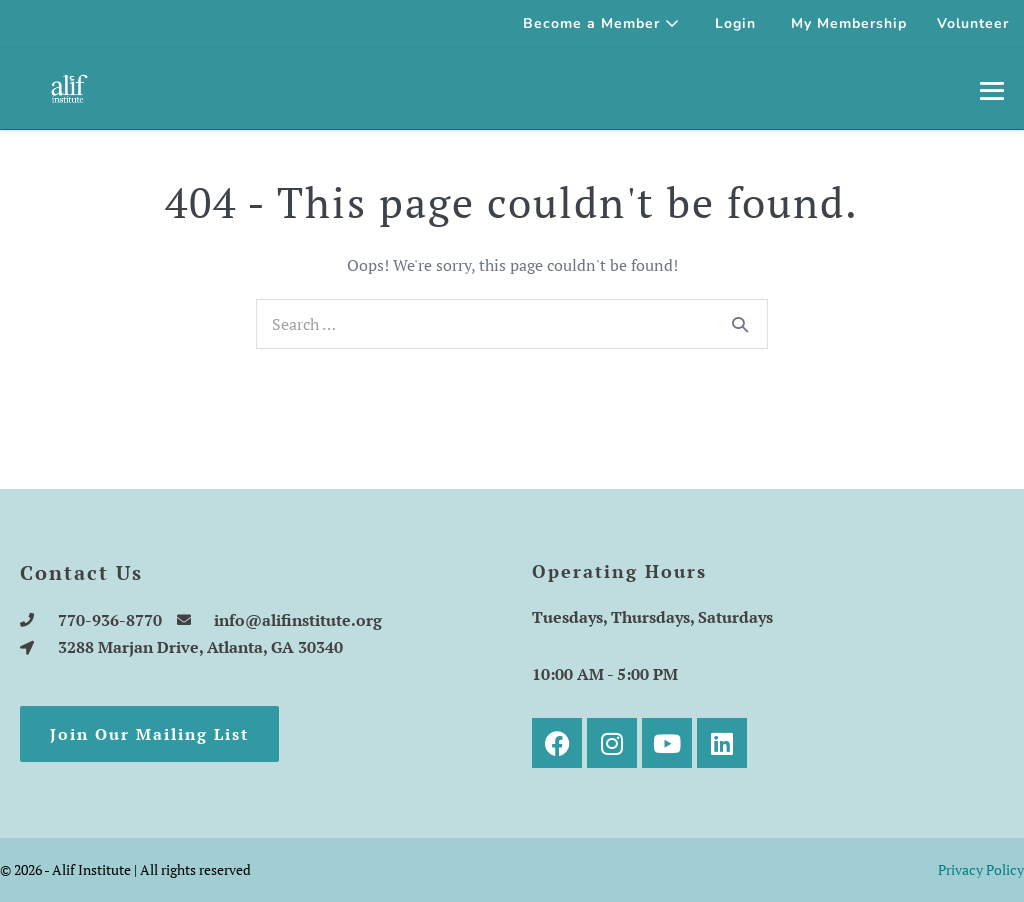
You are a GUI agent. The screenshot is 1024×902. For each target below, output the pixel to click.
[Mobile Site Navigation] (992, 90)
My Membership (849, 23)
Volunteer (973, 23)
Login (735, 23)
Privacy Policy (981, 869)
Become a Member (601, 23)
